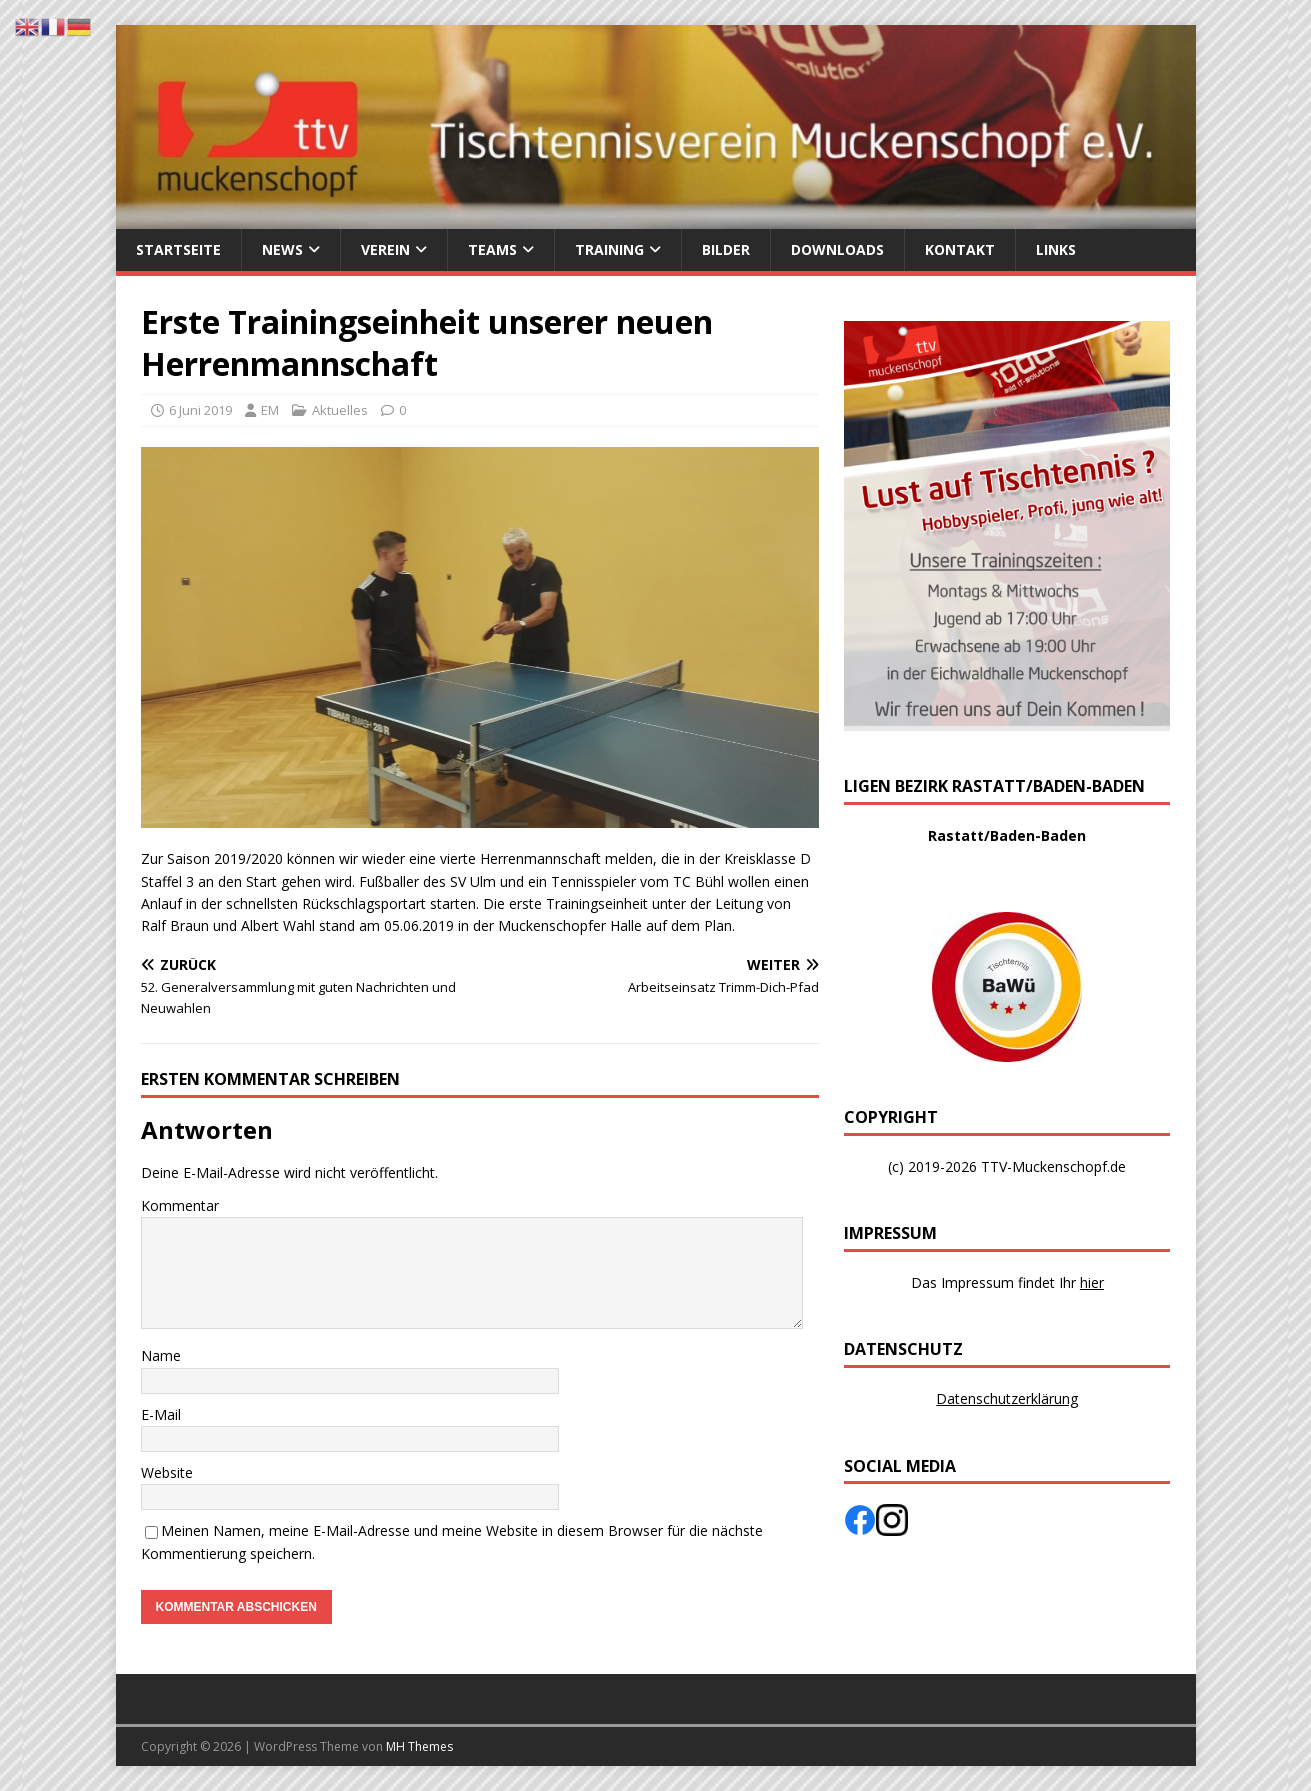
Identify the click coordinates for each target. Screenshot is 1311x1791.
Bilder (726, 249)
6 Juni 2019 (200, 410)
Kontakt (960, 249)
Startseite (178, 249)
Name (161, 1355)
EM (270, 410)
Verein (385, 249)
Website (167, 1472)
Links (1056, 249)
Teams (492, 249)
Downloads (837, 249)
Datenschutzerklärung (1007, 1398)
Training (609, 249)
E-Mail (161, 1414)
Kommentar (180, 1205)
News (282, 249)
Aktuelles (340, 410)
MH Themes (419, 1746)
